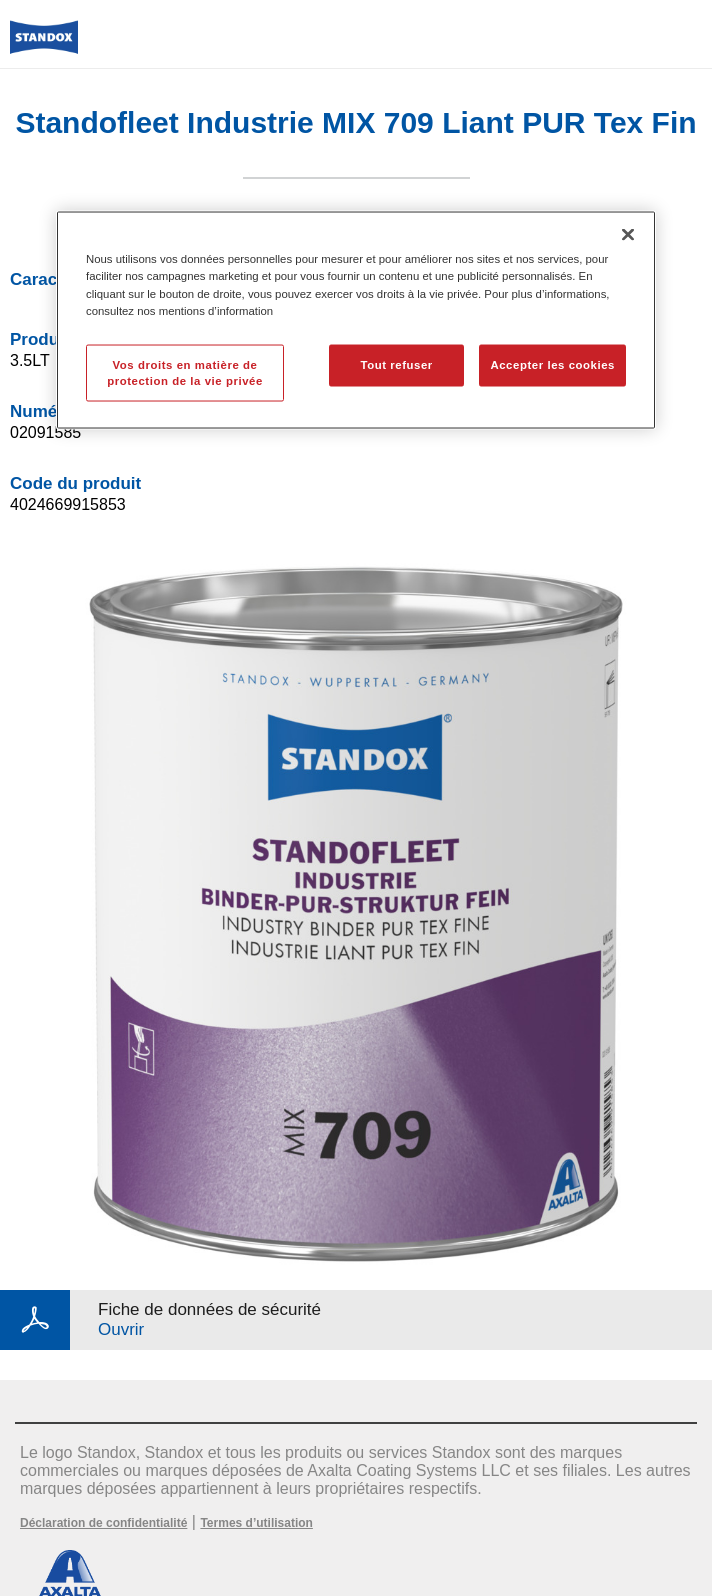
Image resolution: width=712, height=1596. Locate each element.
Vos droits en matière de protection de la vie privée (185, 372)
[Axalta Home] (44, 45)
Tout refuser (396, 364)
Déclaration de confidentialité (103, 1523)
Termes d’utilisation (256, 1523)
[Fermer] (628, 235)
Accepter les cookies (552, 364)
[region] (356, 320)
